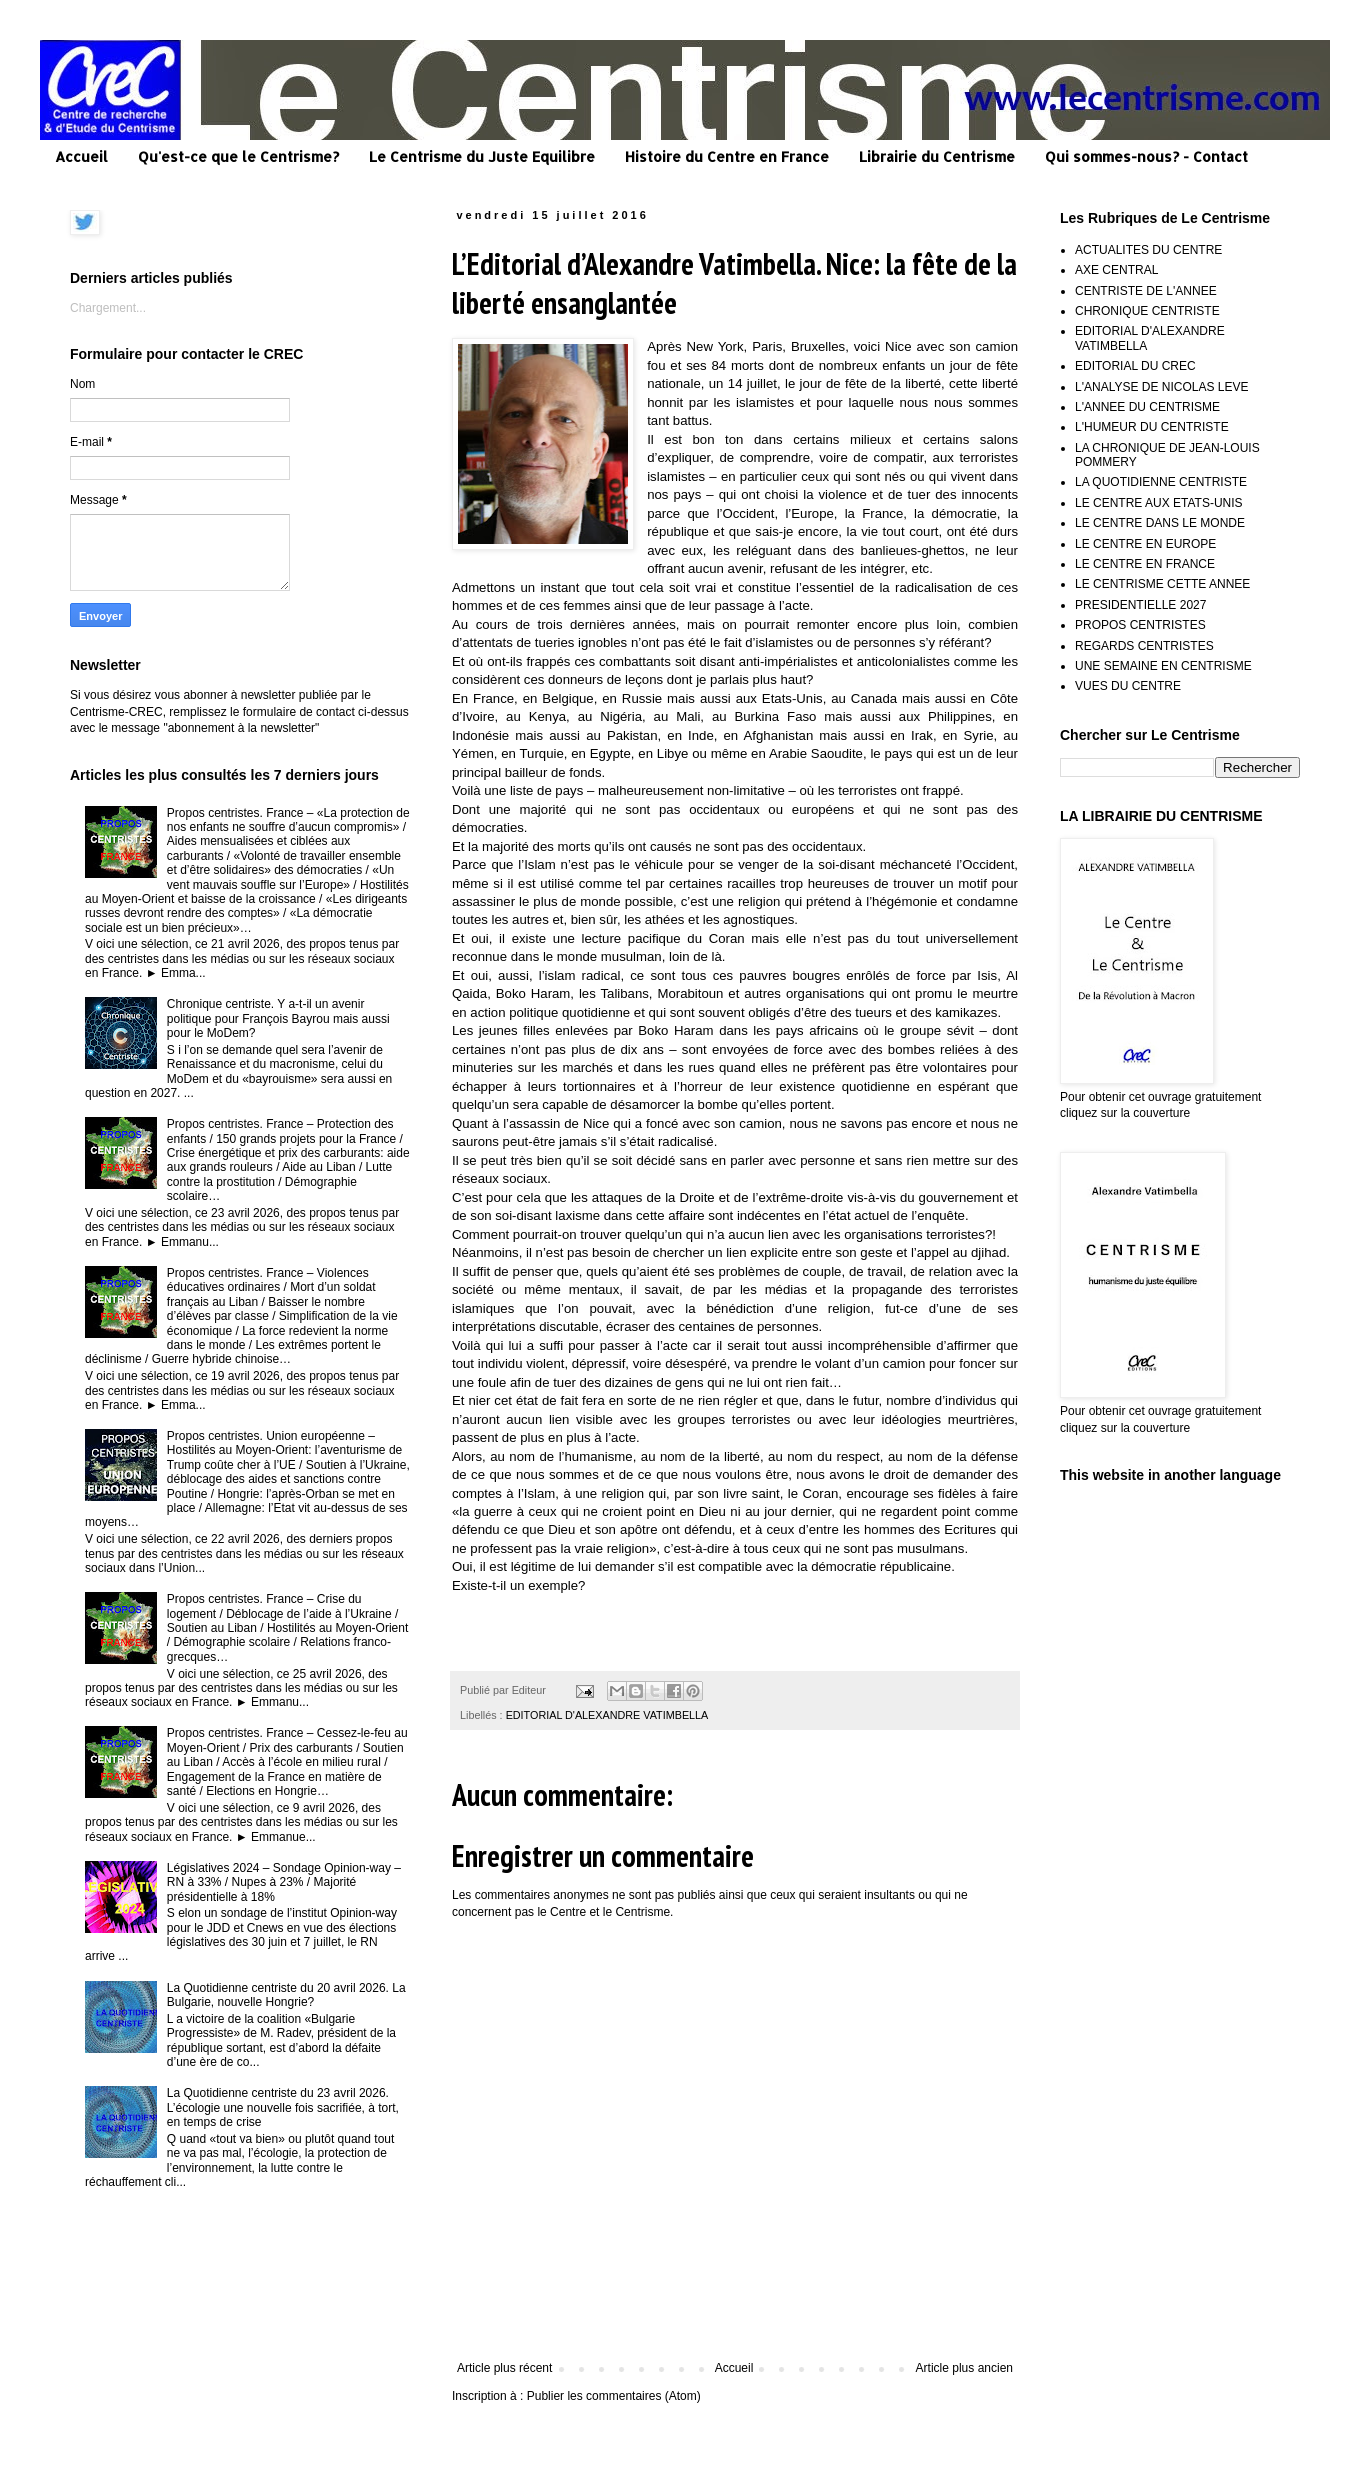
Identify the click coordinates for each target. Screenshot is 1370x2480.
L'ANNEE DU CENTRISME (1147, 407)
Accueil (81, 156)
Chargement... (108, 308)
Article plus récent (504, 2368)
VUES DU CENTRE (1128, 686)
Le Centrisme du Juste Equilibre (482, 156)
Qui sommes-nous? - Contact (1146, 156)
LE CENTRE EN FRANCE (1145, 564)
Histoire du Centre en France (727, 156)
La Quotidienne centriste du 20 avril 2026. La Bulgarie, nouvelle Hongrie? (286, 1995)
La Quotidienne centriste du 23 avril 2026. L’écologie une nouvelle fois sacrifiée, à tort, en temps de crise (283, 2107)
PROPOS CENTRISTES (1140, 625)
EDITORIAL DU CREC (1135, 366)
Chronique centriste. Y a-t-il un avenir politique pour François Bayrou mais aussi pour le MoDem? (278, 1018)
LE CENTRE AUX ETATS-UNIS (1159, 503)
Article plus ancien (964, 2368)
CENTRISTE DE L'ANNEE (1146, 291)
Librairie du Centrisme (937, 156)
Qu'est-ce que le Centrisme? (238, 156)
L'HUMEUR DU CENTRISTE (1152, 427)
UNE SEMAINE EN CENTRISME (1163, 666)
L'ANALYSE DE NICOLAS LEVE (1161, 387)
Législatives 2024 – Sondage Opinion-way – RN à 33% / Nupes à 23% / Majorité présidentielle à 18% (284, 1882)
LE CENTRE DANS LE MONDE (1160, 523)
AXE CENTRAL (1116, 270)
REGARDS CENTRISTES (1144, 646)
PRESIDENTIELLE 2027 (1140, 605)
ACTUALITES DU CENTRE (1148, 250)
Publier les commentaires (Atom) (614, 2396)
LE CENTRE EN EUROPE (1145, 544)
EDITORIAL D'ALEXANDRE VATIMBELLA (607, 1715)
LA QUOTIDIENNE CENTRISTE (1161, 482)
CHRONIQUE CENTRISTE (1147, 311)
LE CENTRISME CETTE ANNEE (1162, 584)
